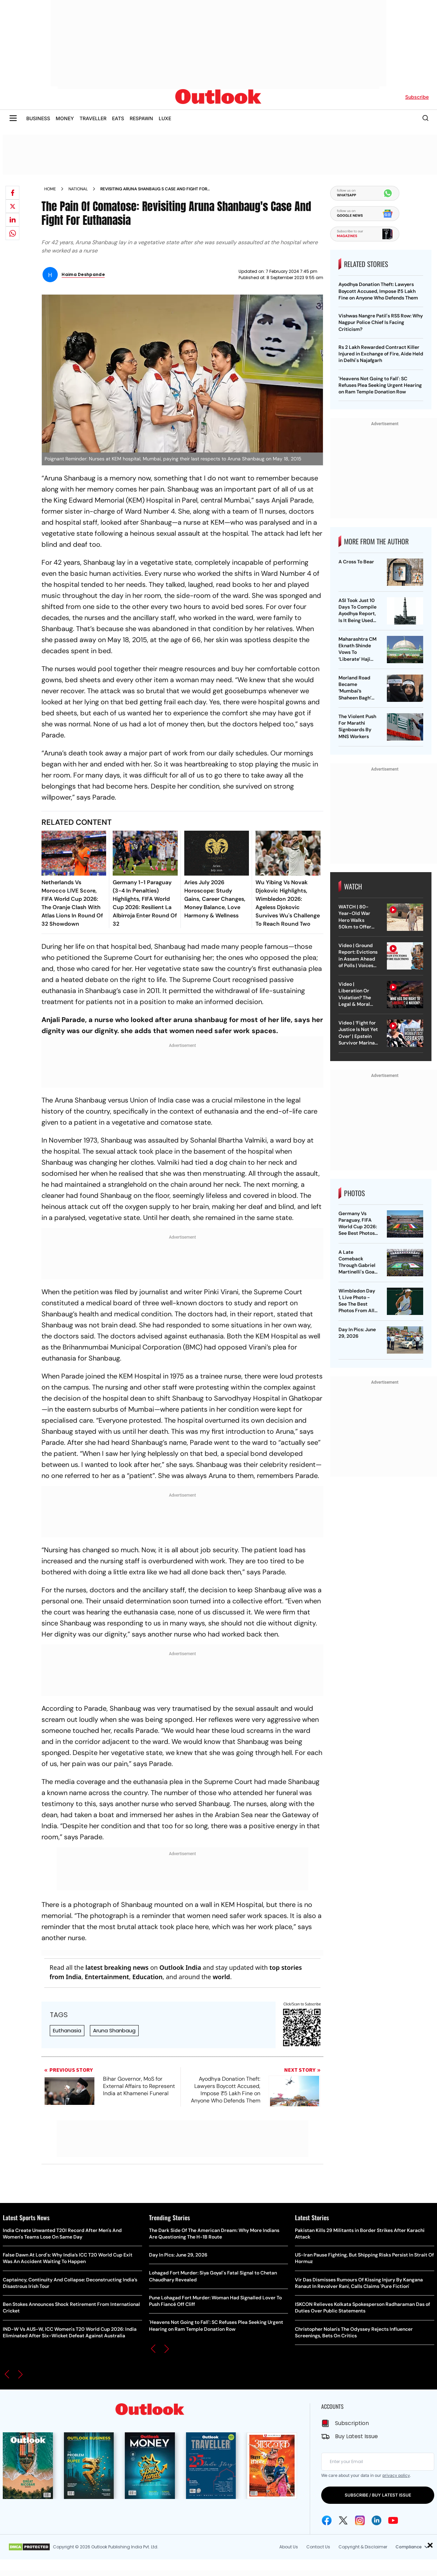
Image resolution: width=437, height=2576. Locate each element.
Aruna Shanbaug (114, 2030)
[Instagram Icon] (359, 2520)
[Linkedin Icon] (376, 2520)
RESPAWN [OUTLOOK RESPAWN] (141, 118)
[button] (7, 2374)
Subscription (352, 2423)
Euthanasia (67, 2030)
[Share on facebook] (12, 192)
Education (147, 1977)
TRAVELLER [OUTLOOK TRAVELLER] (93, 118)
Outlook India (180, 1967)
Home (50, 189)
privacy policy (396, 2475)
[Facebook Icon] (326, 2520)
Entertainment (107, 1977)
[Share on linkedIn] (12, 219)
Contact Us (318, 2547)
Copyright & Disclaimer (362, 2547)
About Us (288, 2547)
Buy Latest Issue (356, 2436)
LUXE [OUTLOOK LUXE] (165, 118)
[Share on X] (12, 206)
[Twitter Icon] (343, 2520)
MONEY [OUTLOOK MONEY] (65, 118)
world (221, 1977)
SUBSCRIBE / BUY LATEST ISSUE (378, 2495)
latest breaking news (117, 1967)
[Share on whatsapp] (12, 233)
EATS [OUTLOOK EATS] (118, 118)
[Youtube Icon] (393, 2520)
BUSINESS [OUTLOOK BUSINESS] (38, 118)
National (78, 189)
